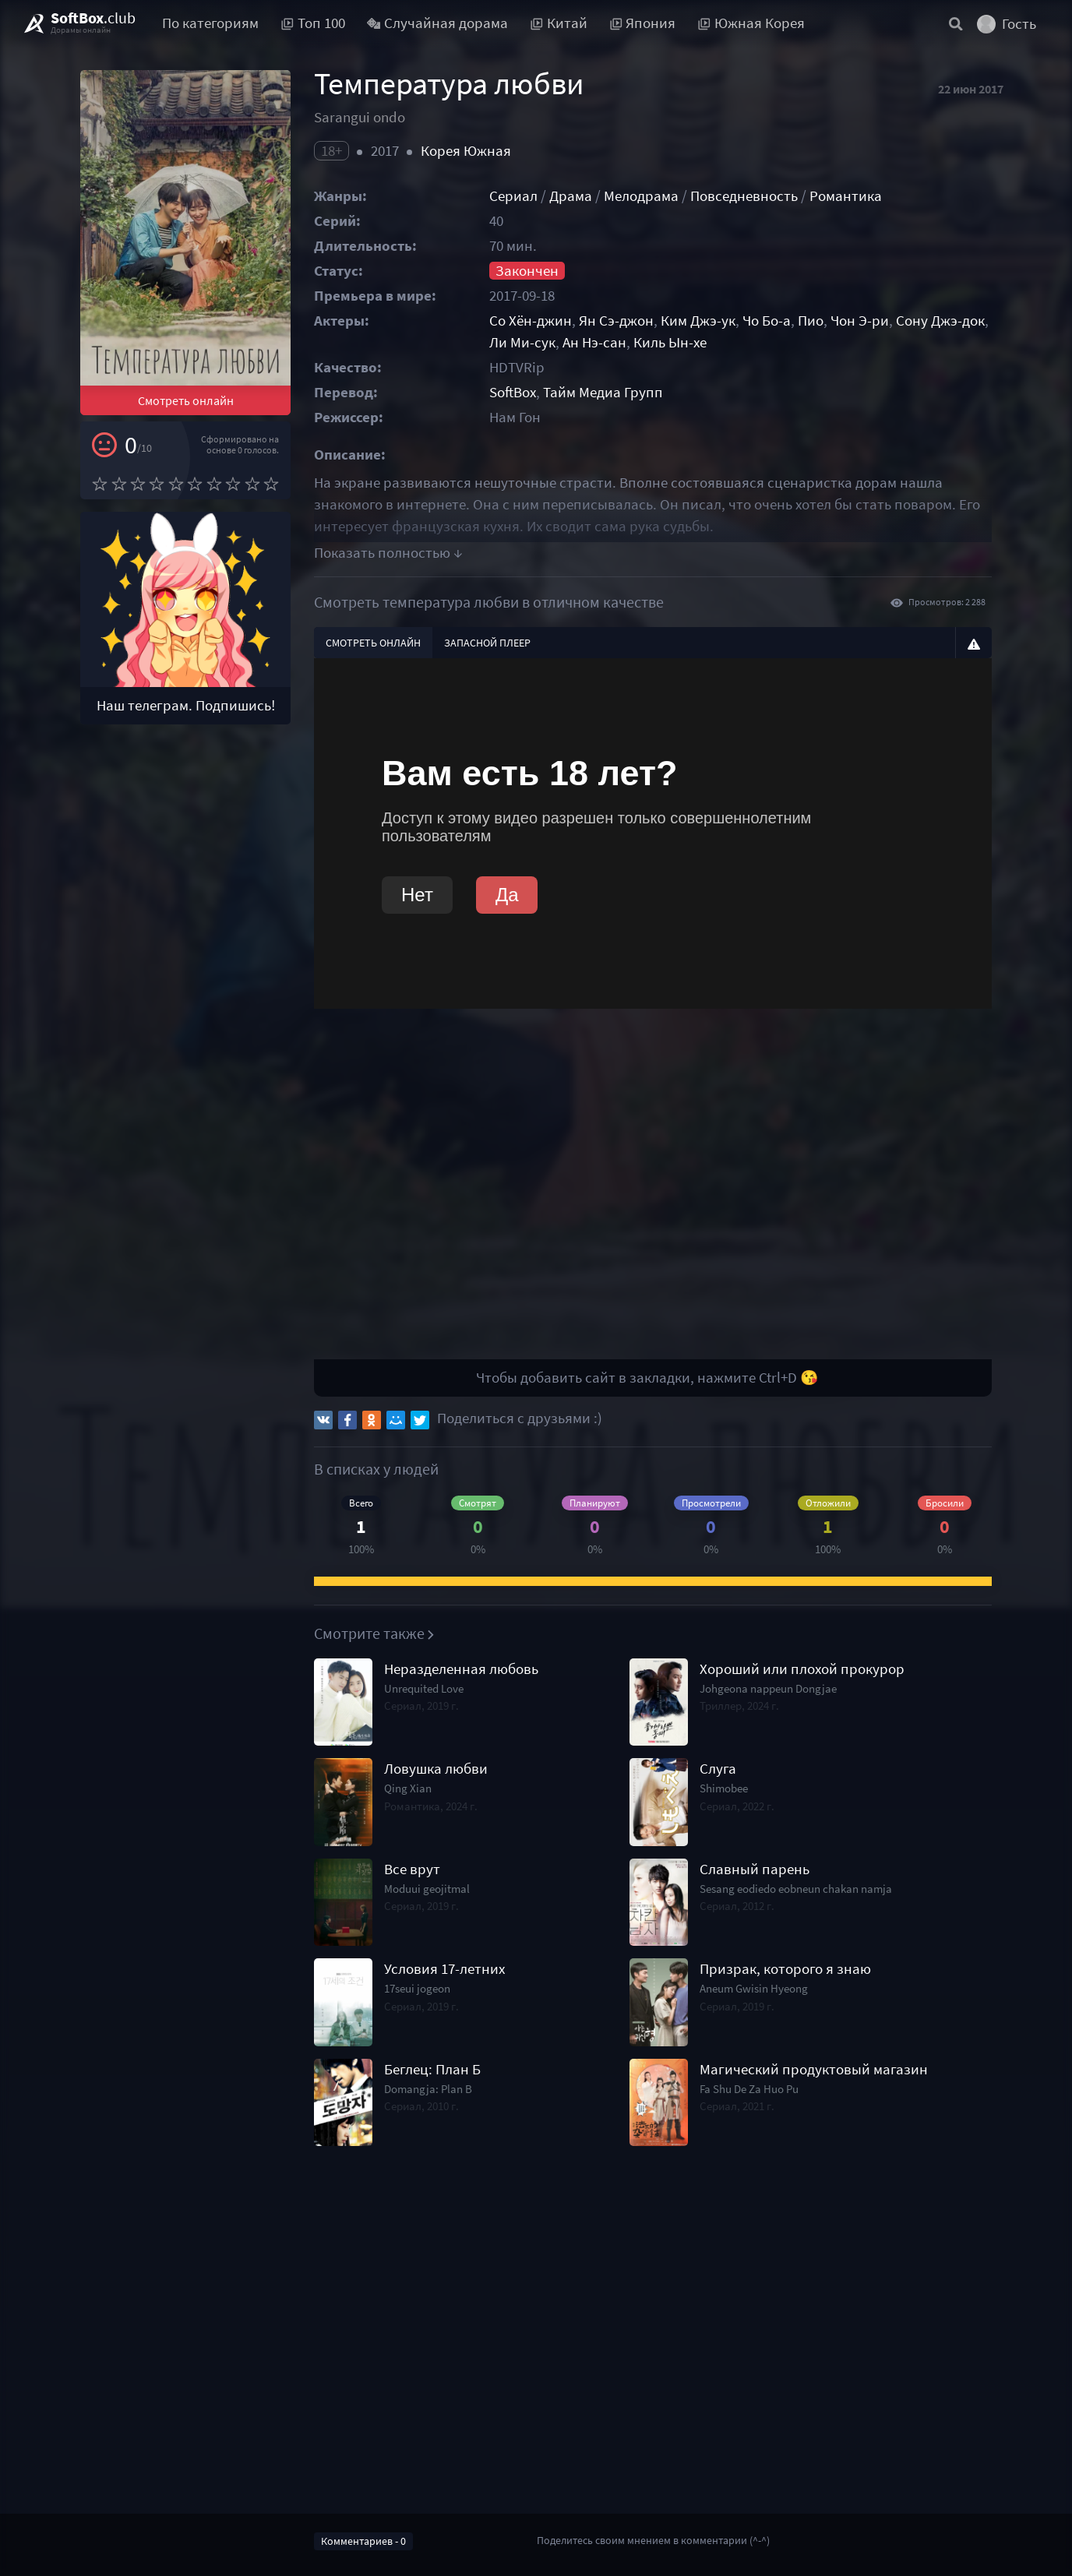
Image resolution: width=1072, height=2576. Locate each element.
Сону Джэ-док (940, 320)
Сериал (513, 196)
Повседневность (744, 196)
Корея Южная (466, 151)
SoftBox (512, 392)
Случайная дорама (438, 23)
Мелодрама (641, 196)
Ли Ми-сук (522, 342)
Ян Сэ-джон (616, 320)
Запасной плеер (487, 643)
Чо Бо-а (766, 320)
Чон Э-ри (859, 320)
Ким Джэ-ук (698, 320)
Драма (570, 196)
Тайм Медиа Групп (603, 392)
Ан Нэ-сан (594, 342)
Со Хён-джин (530, 320)
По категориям (210, 23)
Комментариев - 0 (363, 2541)
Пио (810, 320)
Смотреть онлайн (186, 400)
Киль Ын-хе (670, 342)
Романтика (845, 196)
